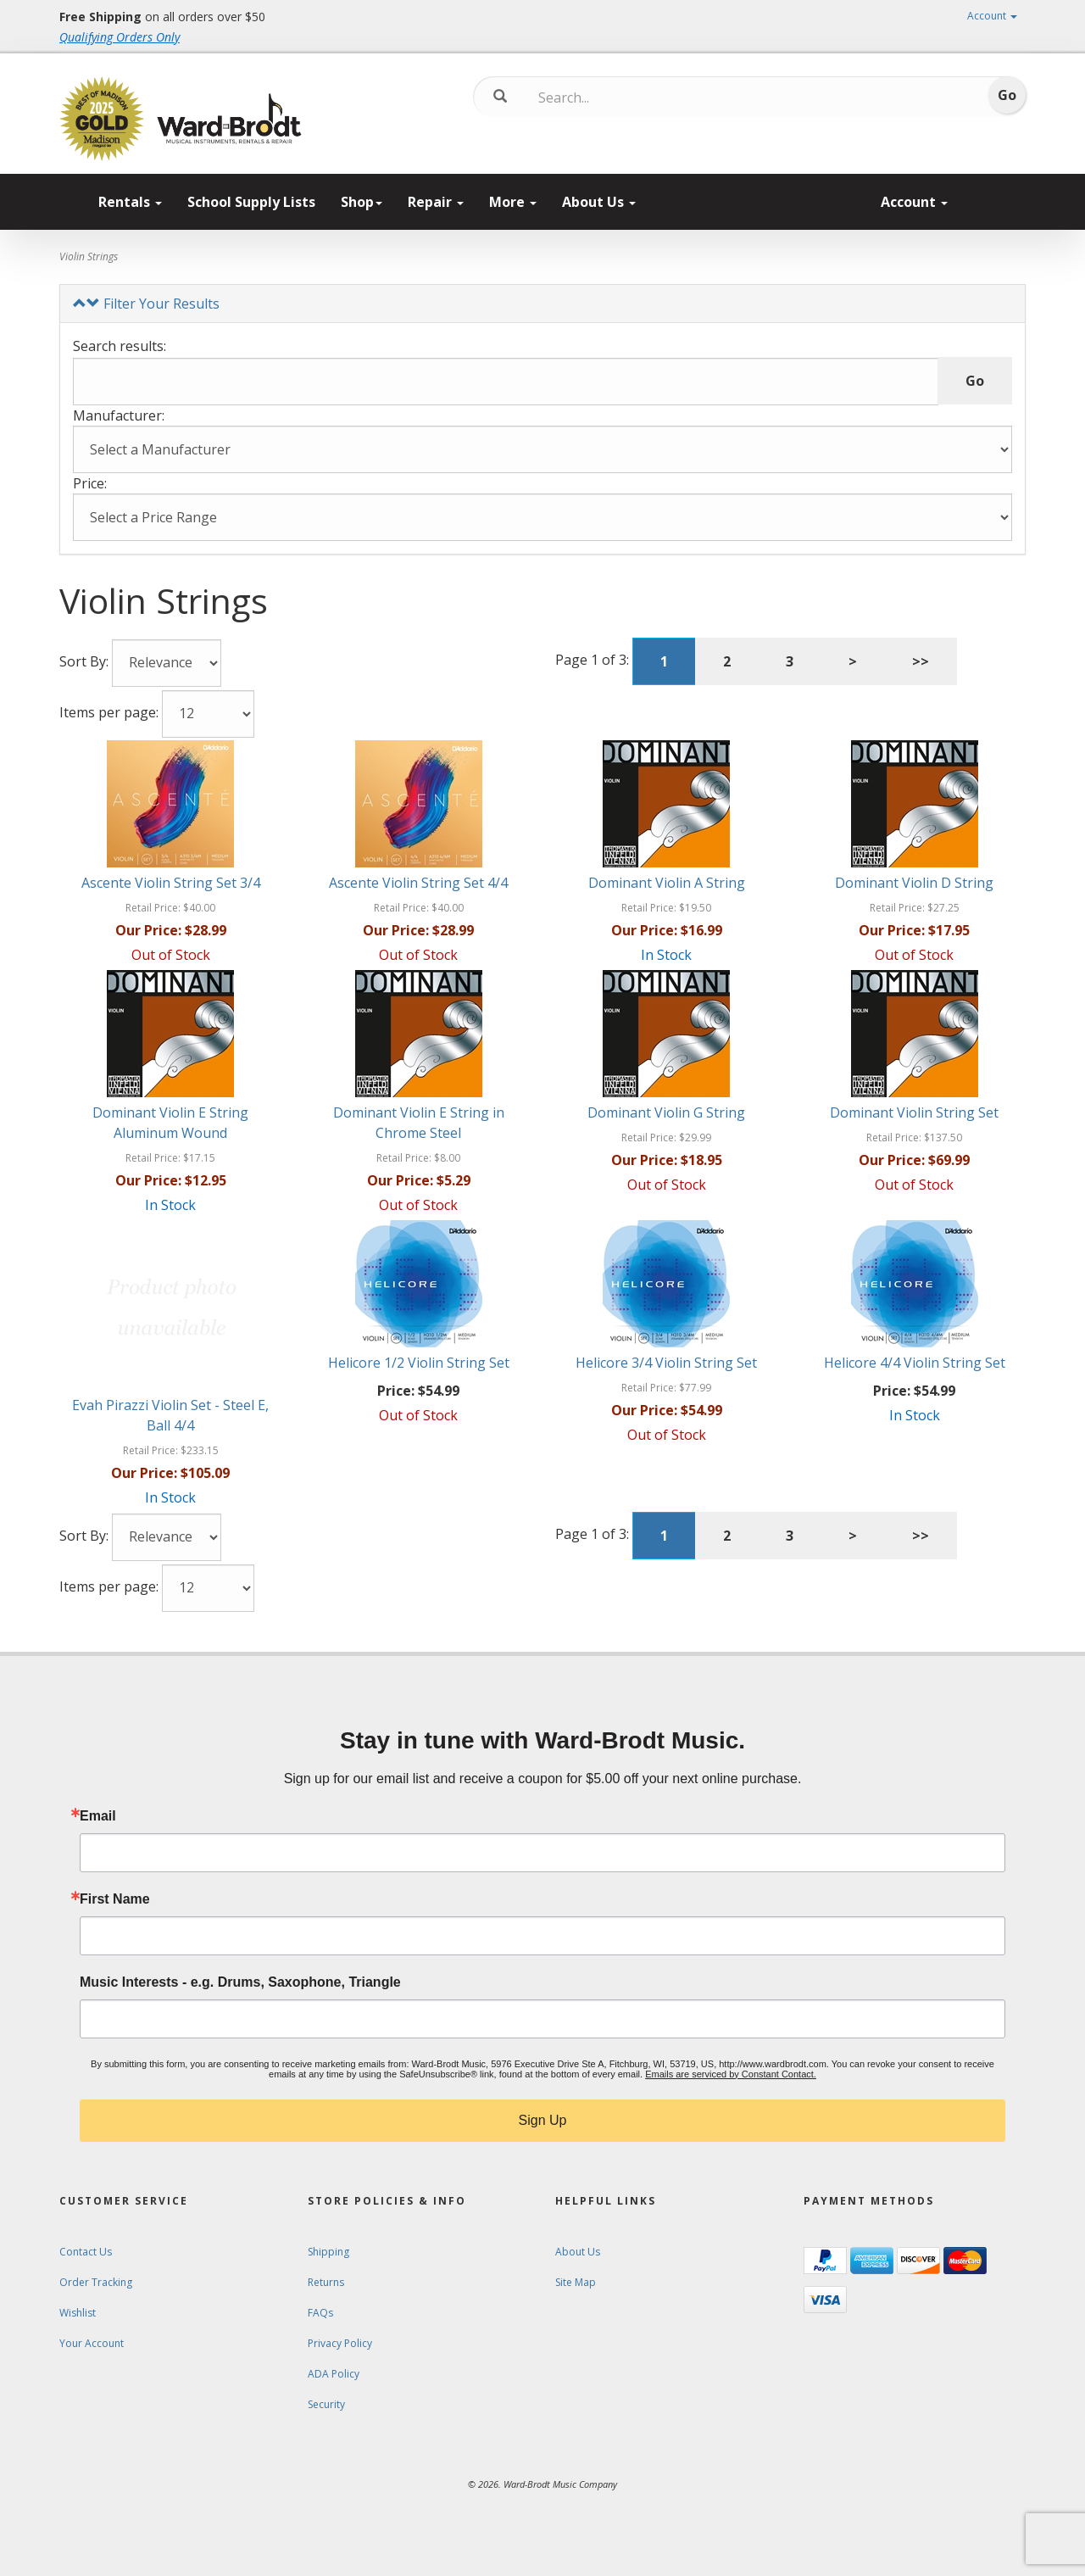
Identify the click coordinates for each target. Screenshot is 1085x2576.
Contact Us (85, 2251)
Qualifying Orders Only (119, 37)
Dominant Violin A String (666, 882)
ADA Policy (333, 2374)
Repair (436, 201)
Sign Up (543, 2120)
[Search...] (609, 97)
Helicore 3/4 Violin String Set (666, 1362)
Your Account (91, 2343)
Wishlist (77, 2313)
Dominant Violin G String (666, 1112)
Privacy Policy (340, 2343)
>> (920, 661)
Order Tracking (95, 2282)
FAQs (320, 2313)
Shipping (328, 2251)
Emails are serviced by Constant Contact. (730, 2074)
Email (98, 1816)
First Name (115, 1899)
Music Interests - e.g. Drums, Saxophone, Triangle (240, 1982)
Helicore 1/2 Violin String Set (418, 1362)
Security (326, 2404)
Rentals (130, 201)
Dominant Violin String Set (914, 1112)
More (513, 201)
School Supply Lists (251, 201)
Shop (361, 201)
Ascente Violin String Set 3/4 (170, 882)
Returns (326, 2282)
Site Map (575, 2282)
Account (992, 15)
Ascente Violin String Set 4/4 (418, 882)
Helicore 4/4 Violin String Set (914, 1362)
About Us (599, 201)
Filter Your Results (146, 303)
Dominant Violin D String (914, 882)
